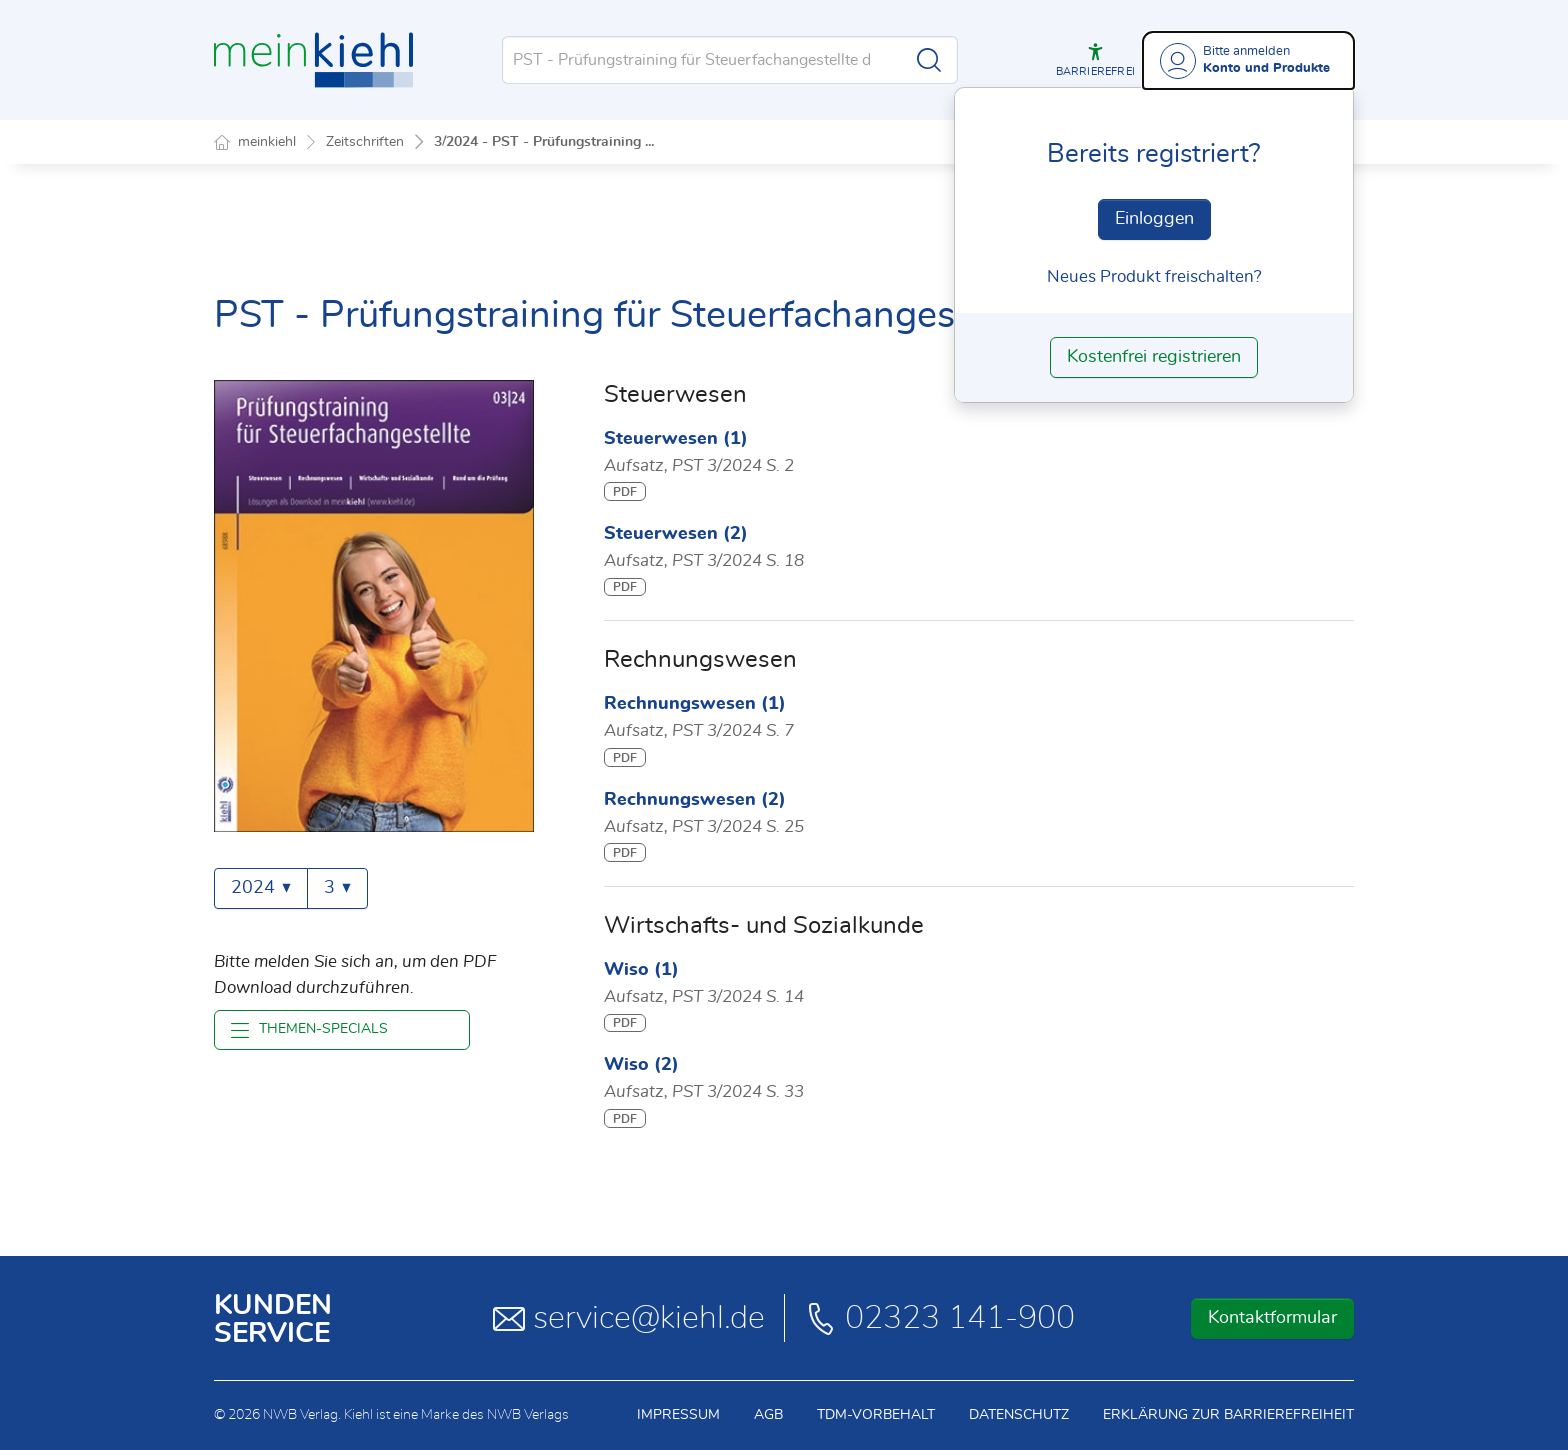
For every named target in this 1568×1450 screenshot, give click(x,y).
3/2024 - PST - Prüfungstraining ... (544, 142)
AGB (768, 1415)
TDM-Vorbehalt (876, 1415)
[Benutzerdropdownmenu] (1248, 60)
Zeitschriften (365, 142)
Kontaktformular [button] (1272, 1318)
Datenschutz (1019, 1415)
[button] (1095, 60)
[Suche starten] (929, 60)
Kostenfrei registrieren (1154, 357)
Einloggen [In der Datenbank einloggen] (1154, 219)
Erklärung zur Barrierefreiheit (1228, 1415)
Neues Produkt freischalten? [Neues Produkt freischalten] (1154, 276)
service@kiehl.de (629, 1318)
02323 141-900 (940, 1318)
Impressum (678, 1415)
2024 (261, 888)
